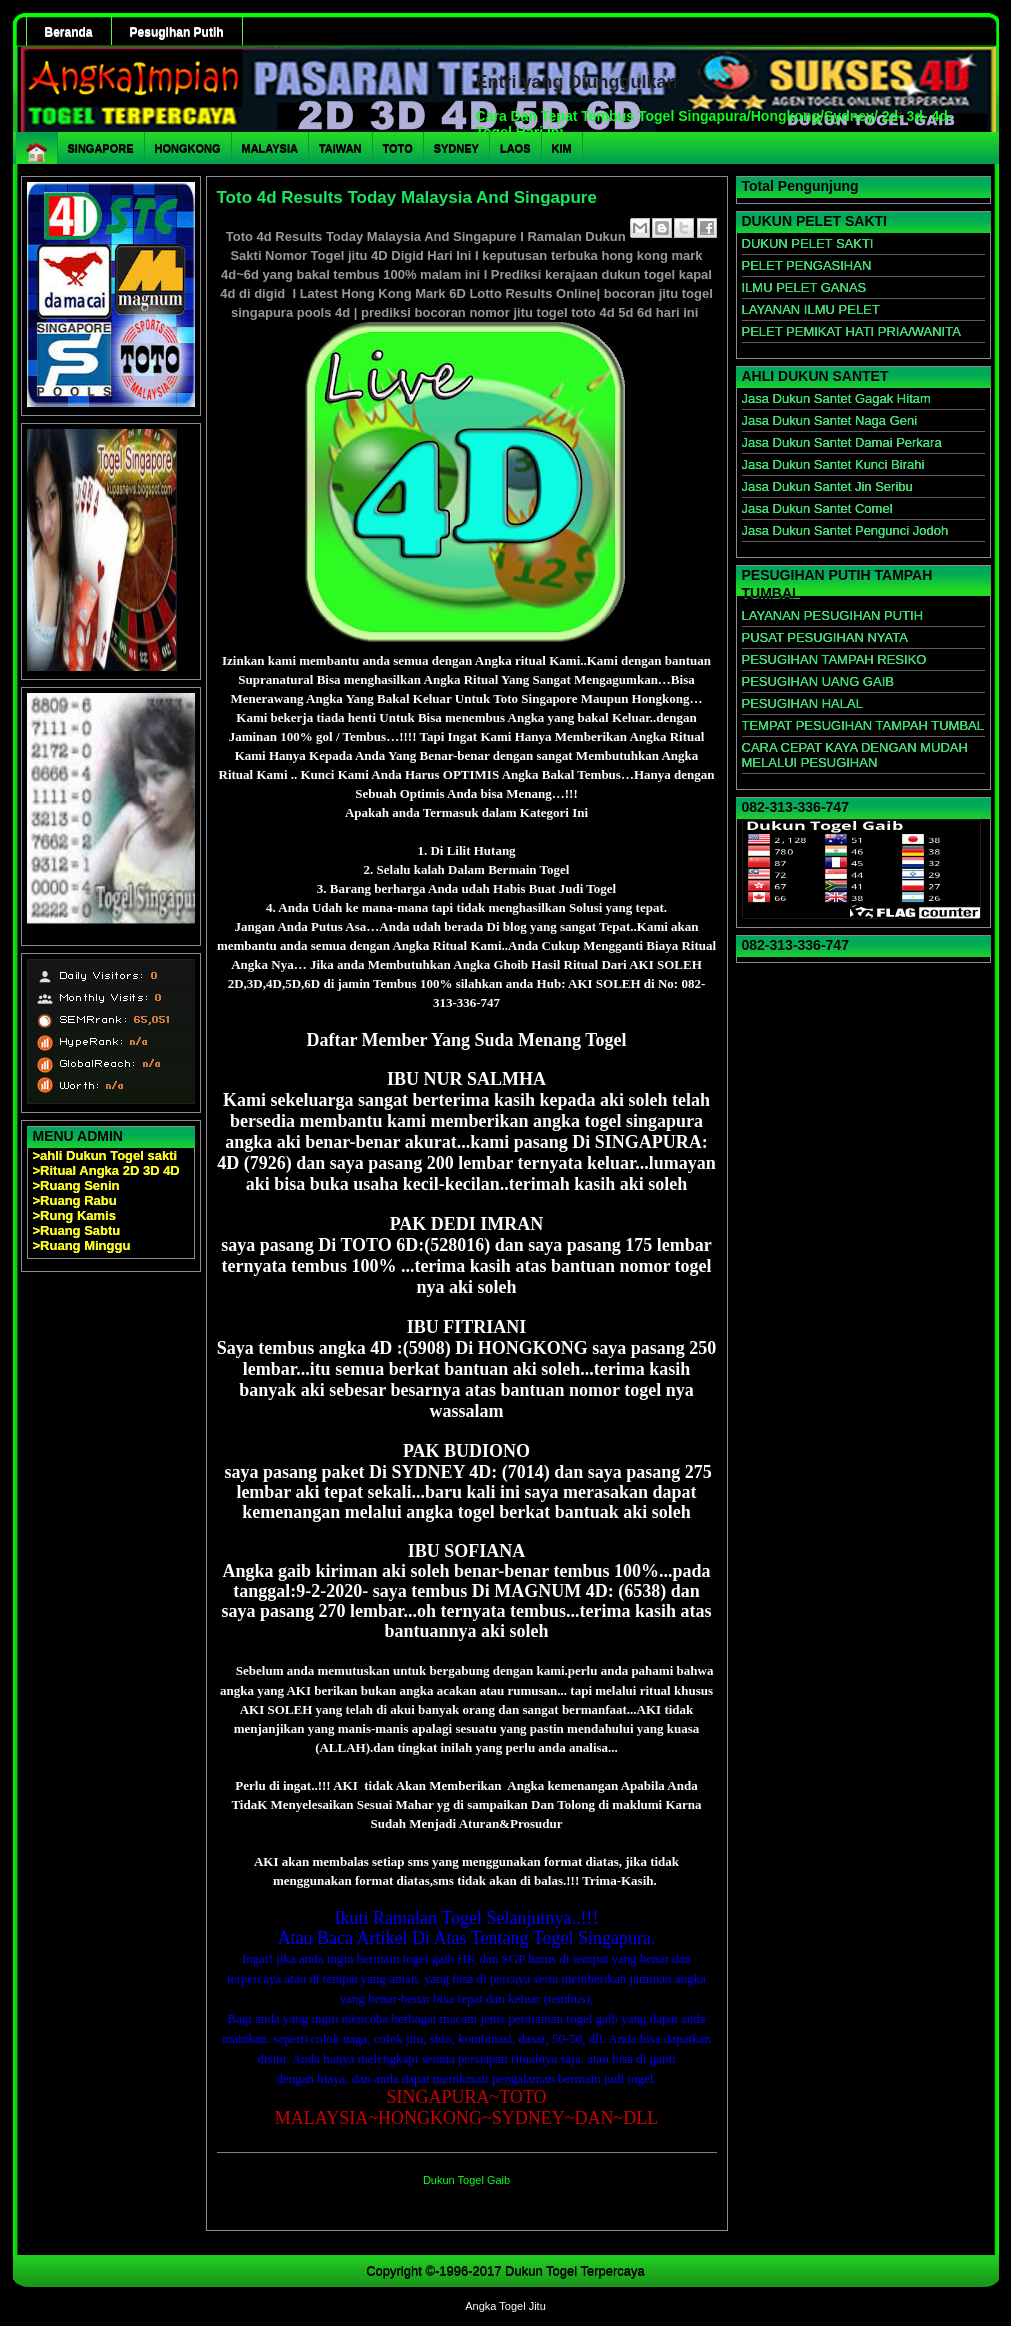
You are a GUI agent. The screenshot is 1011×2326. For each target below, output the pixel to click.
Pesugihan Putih (177, 32)
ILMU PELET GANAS (804, 287)
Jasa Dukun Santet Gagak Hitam (836, 398)
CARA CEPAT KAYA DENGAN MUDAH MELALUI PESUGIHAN (855, 755)
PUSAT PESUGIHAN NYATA (825, 637)
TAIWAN (340, 148)
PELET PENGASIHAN (807, 265)
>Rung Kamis (74, 1215)
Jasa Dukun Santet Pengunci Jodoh (845, 530)
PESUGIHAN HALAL (802, 703)
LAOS (515, 148)
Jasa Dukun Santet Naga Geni (830, 420)
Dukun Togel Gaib (466, 2180)
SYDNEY (456, 148)
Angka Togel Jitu (505, 2306)
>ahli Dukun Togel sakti (105, 1155)
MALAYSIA (270, 148)
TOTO (398, 148)
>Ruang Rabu (75, 1200)
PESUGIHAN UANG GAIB (818, 681)
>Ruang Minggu (82, 1245)
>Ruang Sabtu (77, 1230)
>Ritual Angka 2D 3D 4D (106, 1170)
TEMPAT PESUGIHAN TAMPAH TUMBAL (863, 725)
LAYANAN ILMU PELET (811, 309)
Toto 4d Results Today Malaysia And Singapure (407, 197)
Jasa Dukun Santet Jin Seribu (827, 486)
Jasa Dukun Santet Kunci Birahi (833, 464)
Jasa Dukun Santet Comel (817, 508)
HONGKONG (188, 148)
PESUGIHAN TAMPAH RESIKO (834, 659)
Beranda (69, 32)
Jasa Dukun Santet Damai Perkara (842, 442)
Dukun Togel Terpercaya (575, 2270)
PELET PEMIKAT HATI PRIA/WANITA (851, 331)
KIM (562, 148)
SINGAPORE (101, 148)
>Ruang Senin (76, 1185)
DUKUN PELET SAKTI (808, 243)
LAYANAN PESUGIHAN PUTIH (833, 615)
